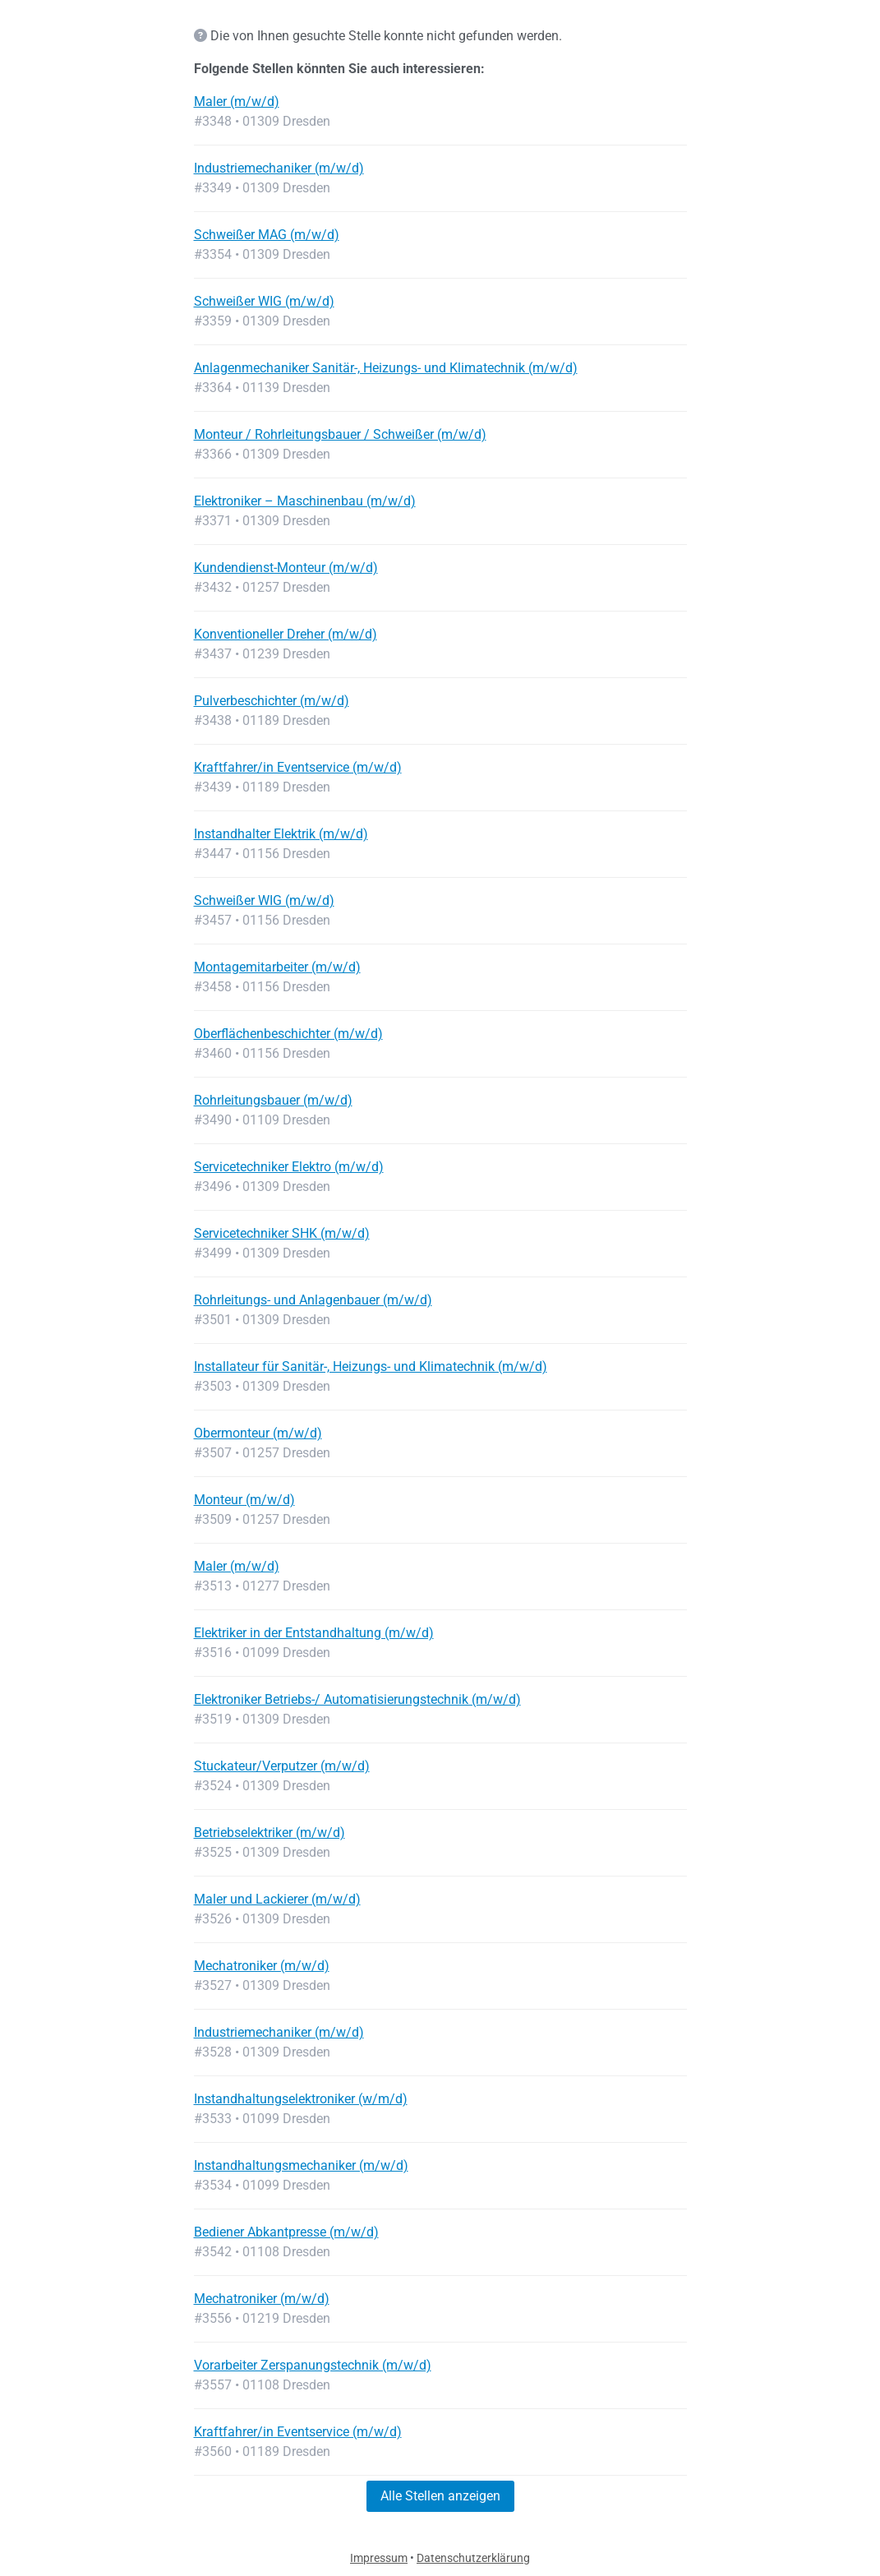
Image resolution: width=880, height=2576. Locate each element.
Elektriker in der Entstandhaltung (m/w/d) (314, 1633)
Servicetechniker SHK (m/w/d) (282, 1233)
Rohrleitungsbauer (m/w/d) (273, 1100)
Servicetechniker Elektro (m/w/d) (289, 1167)
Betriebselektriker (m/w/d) (269, 1832)
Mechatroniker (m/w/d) (261, 1966)
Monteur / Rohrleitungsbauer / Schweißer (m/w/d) (340, 434)
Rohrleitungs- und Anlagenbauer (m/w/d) (313, 1300)
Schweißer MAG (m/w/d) (266, 234)
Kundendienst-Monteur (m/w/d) (286, 567)
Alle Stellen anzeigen (440, 2496)
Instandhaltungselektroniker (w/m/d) (301, 2099)
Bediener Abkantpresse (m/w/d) (286, 2232)
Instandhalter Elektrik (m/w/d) (281, 834)
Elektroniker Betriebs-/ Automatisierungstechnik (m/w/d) (357, 1699)
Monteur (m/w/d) (244, 1499)
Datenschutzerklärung (473, 2557)
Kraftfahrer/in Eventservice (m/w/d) (298, 767)
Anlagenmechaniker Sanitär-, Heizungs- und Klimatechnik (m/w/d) (386, 368)
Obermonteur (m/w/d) (258, 1433)
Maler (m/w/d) (236, 101)
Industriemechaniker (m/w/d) (279, 168)
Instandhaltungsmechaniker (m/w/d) (301, 2165)
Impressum (379, 2557)
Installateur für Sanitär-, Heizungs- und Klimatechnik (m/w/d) (370, 1366)
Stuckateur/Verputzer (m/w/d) (282, 1766)
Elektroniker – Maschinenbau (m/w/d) (305, 501)
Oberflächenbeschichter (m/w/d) (288, 1033)
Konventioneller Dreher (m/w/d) (285, 634)
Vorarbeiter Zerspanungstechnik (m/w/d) (312, 2365)
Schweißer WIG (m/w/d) (264, 301)
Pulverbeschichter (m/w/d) (271, 701)
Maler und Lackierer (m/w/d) (277, 1899)
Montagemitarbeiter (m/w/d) (277, 967)
